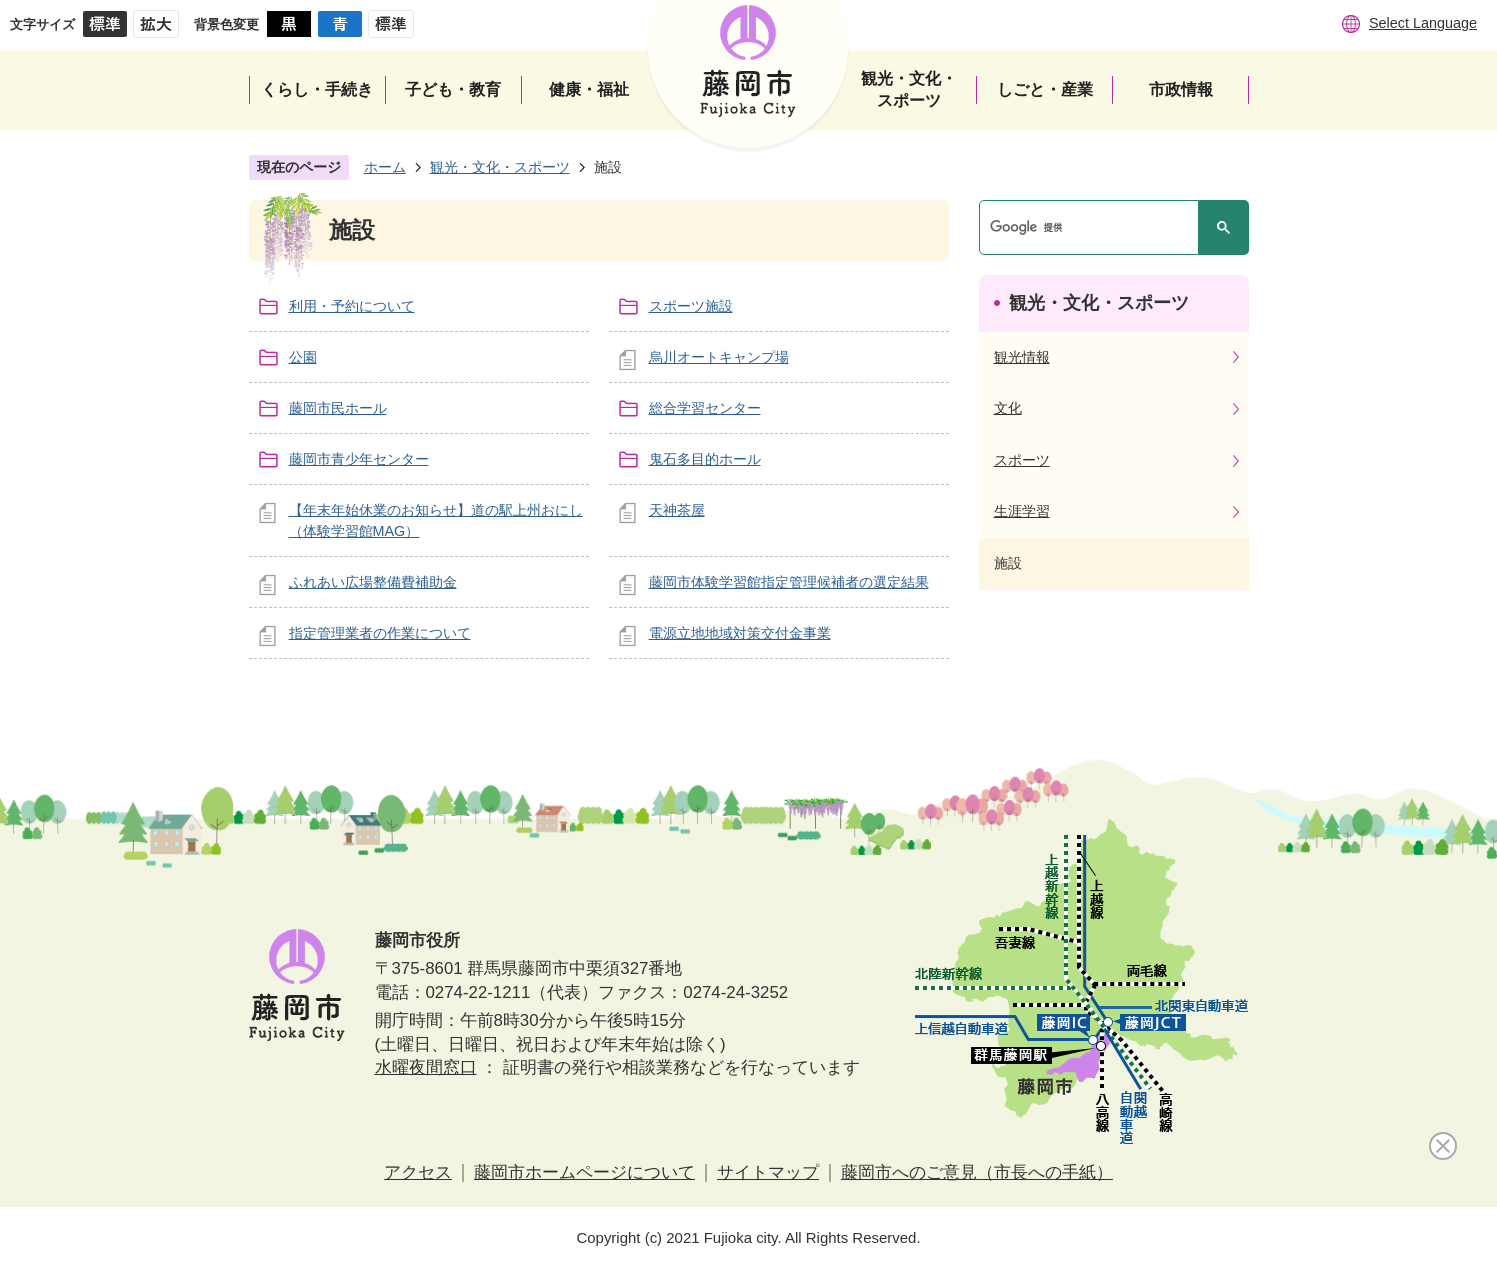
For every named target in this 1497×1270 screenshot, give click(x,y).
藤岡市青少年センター (359, 459)
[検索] (1094, 227)
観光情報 (1022, 357)
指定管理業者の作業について (380, 633)
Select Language (1423, 23)
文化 (1008, 408)
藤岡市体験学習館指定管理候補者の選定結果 (789, 582)
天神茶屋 (677, 510)
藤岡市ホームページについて (584, 1172)
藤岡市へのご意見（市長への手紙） (977, 1172)
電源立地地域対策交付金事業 (740, 633)
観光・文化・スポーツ (500, 167)
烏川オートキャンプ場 (719, 357)
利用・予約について (352, 306)
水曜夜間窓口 (426, 1067)
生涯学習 (1022, 511)
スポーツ (1022, 460)
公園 (303, 357)
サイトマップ (768, 1172)
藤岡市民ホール (338, 408)
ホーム (385, 167)
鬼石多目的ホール (705, 459)
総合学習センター (705, 408)
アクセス (418, 1172)
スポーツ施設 (691, 306)
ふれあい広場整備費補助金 (373, 582)
